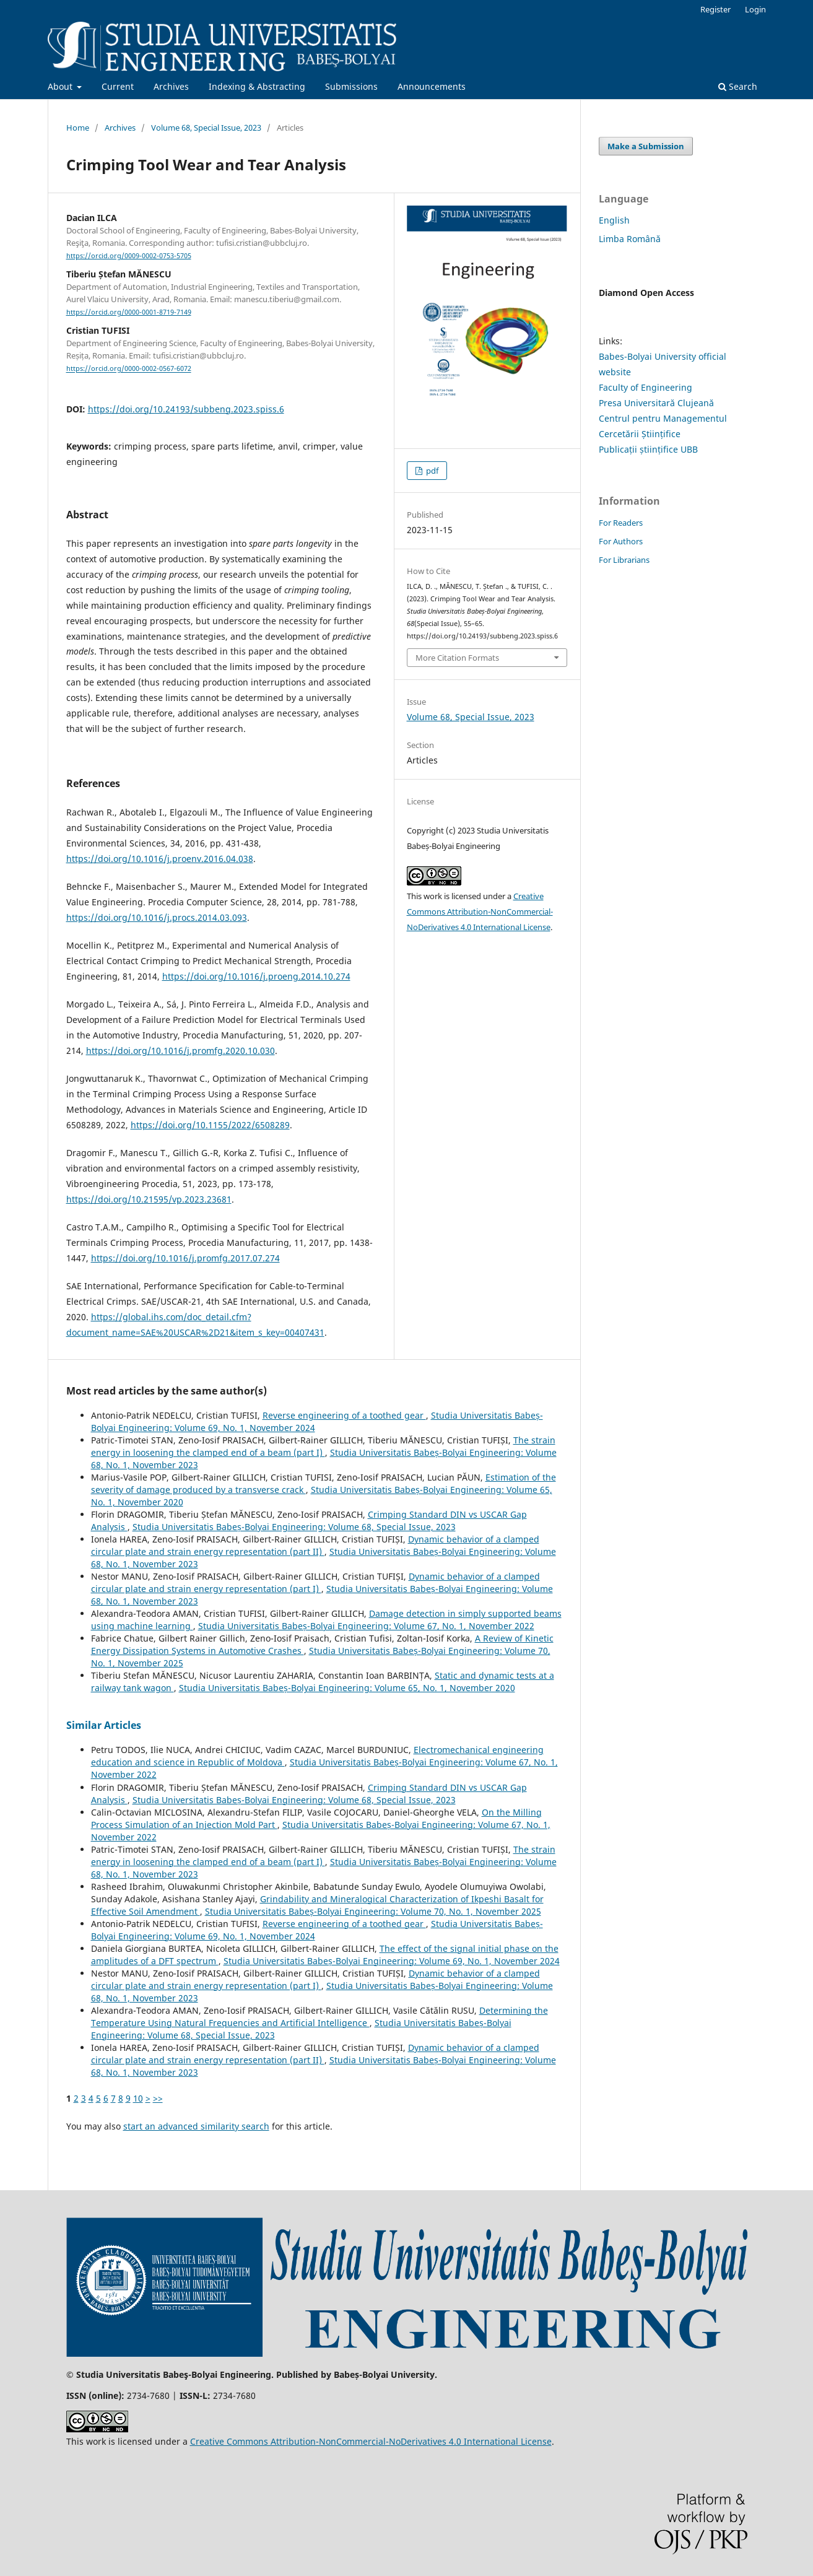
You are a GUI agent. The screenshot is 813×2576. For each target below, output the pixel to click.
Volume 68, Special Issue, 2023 (206, 127)
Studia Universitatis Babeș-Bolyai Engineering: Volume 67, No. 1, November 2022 (366, 1626)
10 (138, 2098)
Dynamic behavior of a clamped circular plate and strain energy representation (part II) (315, 1545)
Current (118, 86)
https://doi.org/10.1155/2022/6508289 (210, 1125)
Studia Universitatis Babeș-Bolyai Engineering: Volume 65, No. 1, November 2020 (347, 1688)
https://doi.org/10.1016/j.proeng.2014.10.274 (256, 976)
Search (737, 86)
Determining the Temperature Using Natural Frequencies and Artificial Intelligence (319, 2016)
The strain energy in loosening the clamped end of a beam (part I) (323, 1446)
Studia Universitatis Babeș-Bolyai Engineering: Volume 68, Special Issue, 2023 (294, 1527)
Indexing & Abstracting (257, 86)
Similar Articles (103, 1725)
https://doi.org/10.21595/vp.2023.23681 (149, 1199)
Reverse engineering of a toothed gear (344, 1415)
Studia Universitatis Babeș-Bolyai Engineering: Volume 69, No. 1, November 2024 (392, 1961)
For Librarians (624, 559)
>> (158, 2098)
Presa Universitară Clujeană (656, 403)
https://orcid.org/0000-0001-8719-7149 (128, 312)
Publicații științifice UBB (648, 449)
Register (715, 9)
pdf (431, 470)
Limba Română (630, 239)
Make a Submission (645, 146)
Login (755, 9)
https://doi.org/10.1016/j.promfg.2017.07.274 (185, 1258)
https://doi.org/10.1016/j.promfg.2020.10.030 (180, 1050)
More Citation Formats (457, 657)
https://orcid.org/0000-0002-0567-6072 (128, 369)
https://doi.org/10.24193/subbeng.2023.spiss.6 (186, 409)
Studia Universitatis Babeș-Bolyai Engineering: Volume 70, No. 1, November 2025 (373, 1911)
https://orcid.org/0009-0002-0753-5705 (128, 255)
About (61, 86)
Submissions (351, 86)
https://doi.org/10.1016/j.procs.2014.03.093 (156, 917)
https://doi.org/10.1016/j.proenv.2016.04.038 (159, 858)
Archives (171, 86)
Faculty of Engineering (645, 387)
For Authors (621, 541)
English (614, 220)
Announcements (432, 86)
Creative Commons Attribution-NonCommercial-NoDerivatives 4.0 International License (480, 911)
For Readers (621, 522)
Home (77, 127)
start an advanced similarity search (196, 2126)
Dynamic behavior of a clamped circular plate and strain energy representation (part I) (315, 1582)
